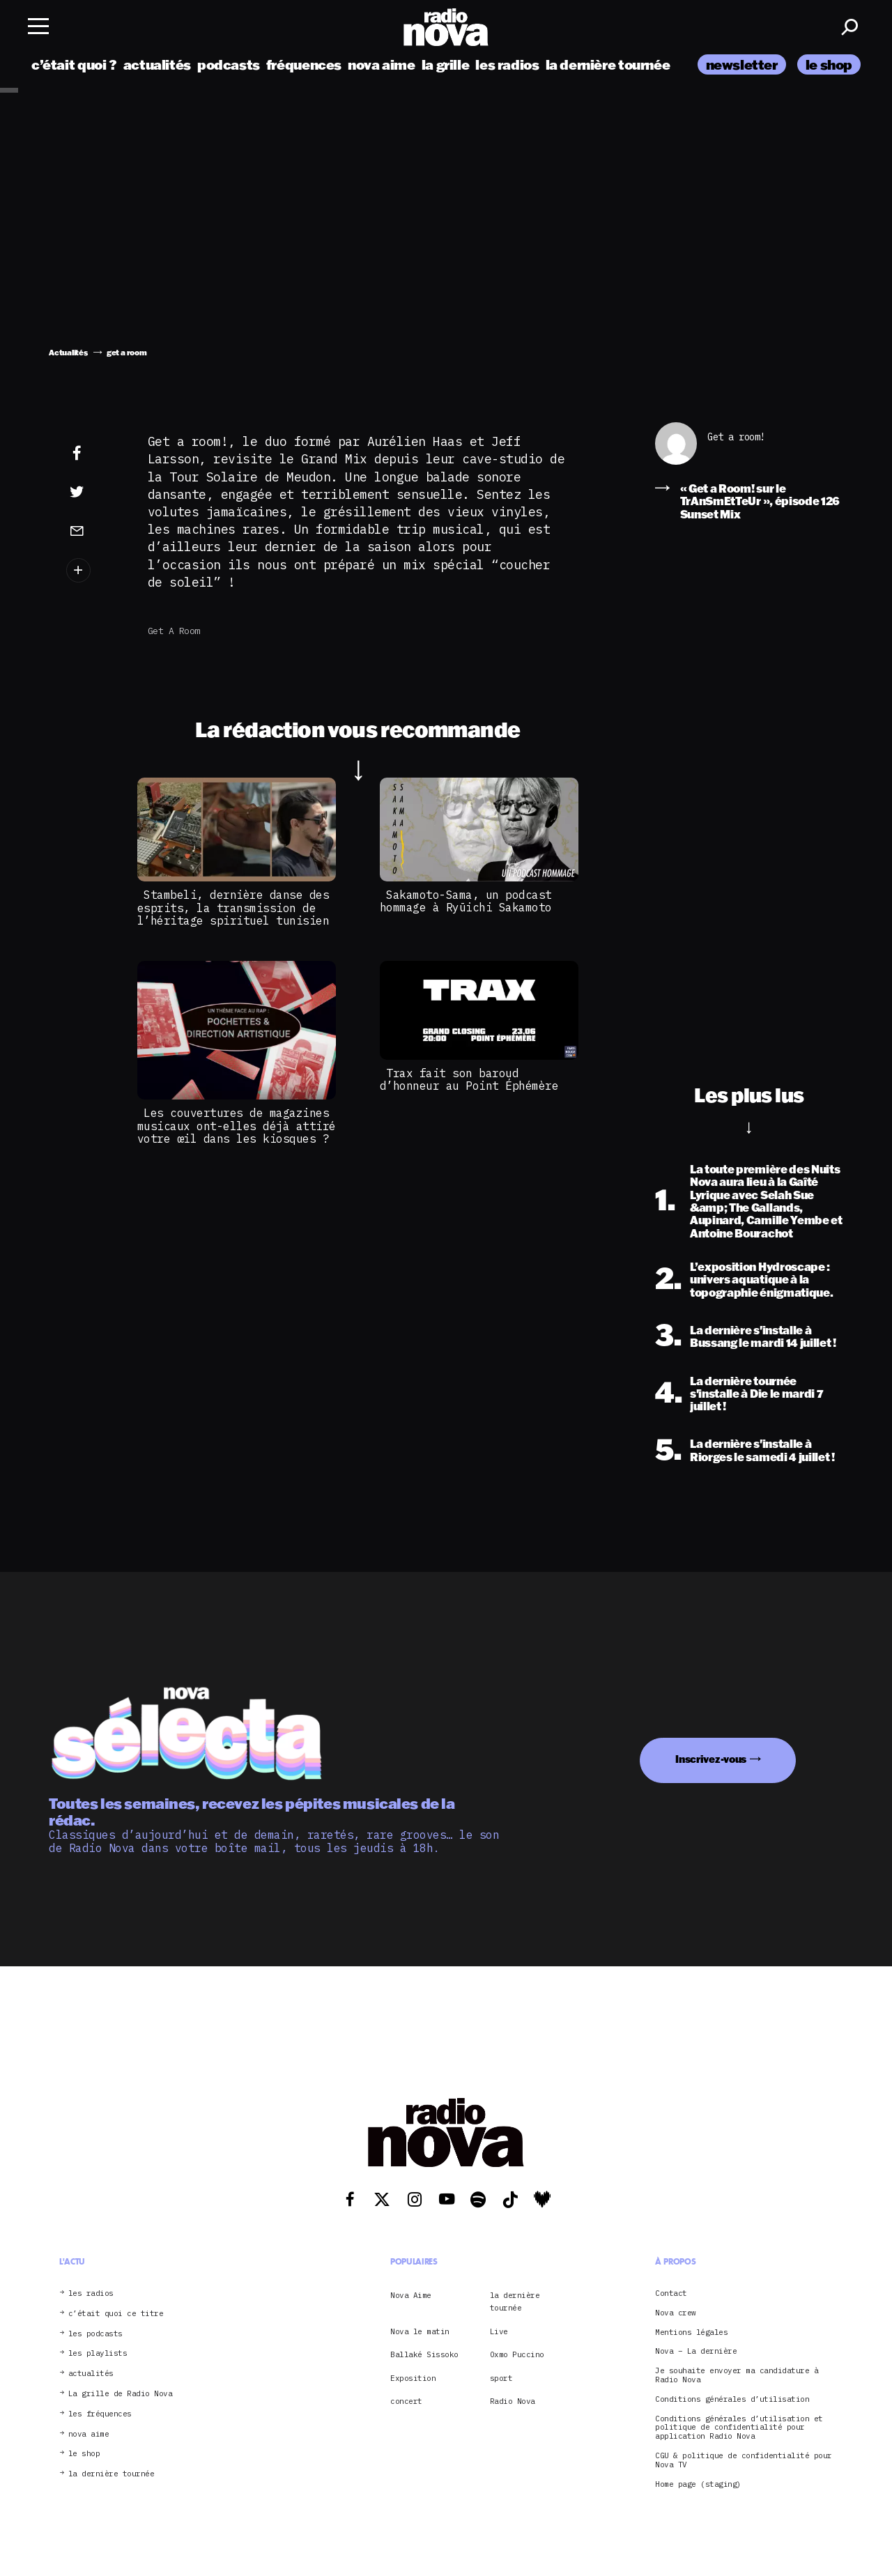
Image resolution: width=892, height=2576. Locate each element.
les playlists (98, 2353)
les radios (507, 64)
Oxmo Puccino (517, 2354)
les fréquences (100, 2414)
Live (499, 2331)
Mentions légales (691, 2332)
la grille (446, 64)
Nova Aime (410, 2295)
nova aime (381, 64)
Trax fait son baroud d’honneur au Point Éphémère (472, 1079)
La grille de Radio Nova (120, 2393)
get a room (174, 631)
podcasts (228, 64)
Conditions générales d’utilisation (732, 2399)
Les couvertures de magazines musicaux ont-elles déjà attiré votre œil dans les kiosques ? (236, 1126)
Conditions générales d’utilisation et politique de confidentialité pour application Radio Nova (739, 2427)
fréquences (303, 64)
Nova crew (675, 2312)
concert (406, 2401)
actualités (157, 64)
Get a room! (736, 437)
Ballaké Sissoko (424, 2354)
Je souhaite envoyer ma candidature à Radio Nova (736, 2375)
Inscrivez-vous (710, 1759)
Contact (671, 2293)
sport (501, 2378)
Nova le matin (419, 2331)
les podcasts (95, 2333)
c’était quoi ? (74, 64)
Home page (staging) (698, 2484)
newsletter (742, 64)
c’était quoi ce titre (116, 2313)
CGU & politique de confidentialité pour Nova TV (743, 2460)
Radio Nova (512, 2401)
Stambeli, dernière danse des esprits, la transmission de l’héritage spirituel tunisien (233, 907)
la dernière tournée (608, 64)
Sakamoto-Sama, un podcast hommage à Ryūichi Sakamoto (466, 901)
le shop (829, 64)
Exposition (413, 2378)
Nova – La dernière (696, 2351)
